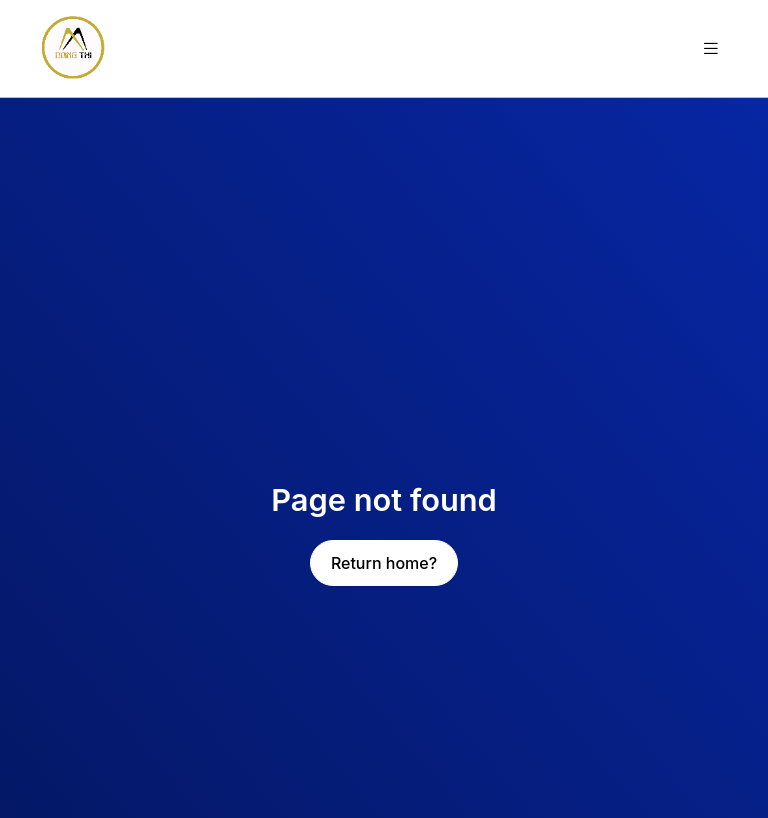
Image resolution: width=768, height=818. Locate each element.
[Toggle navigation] (711, 48)
